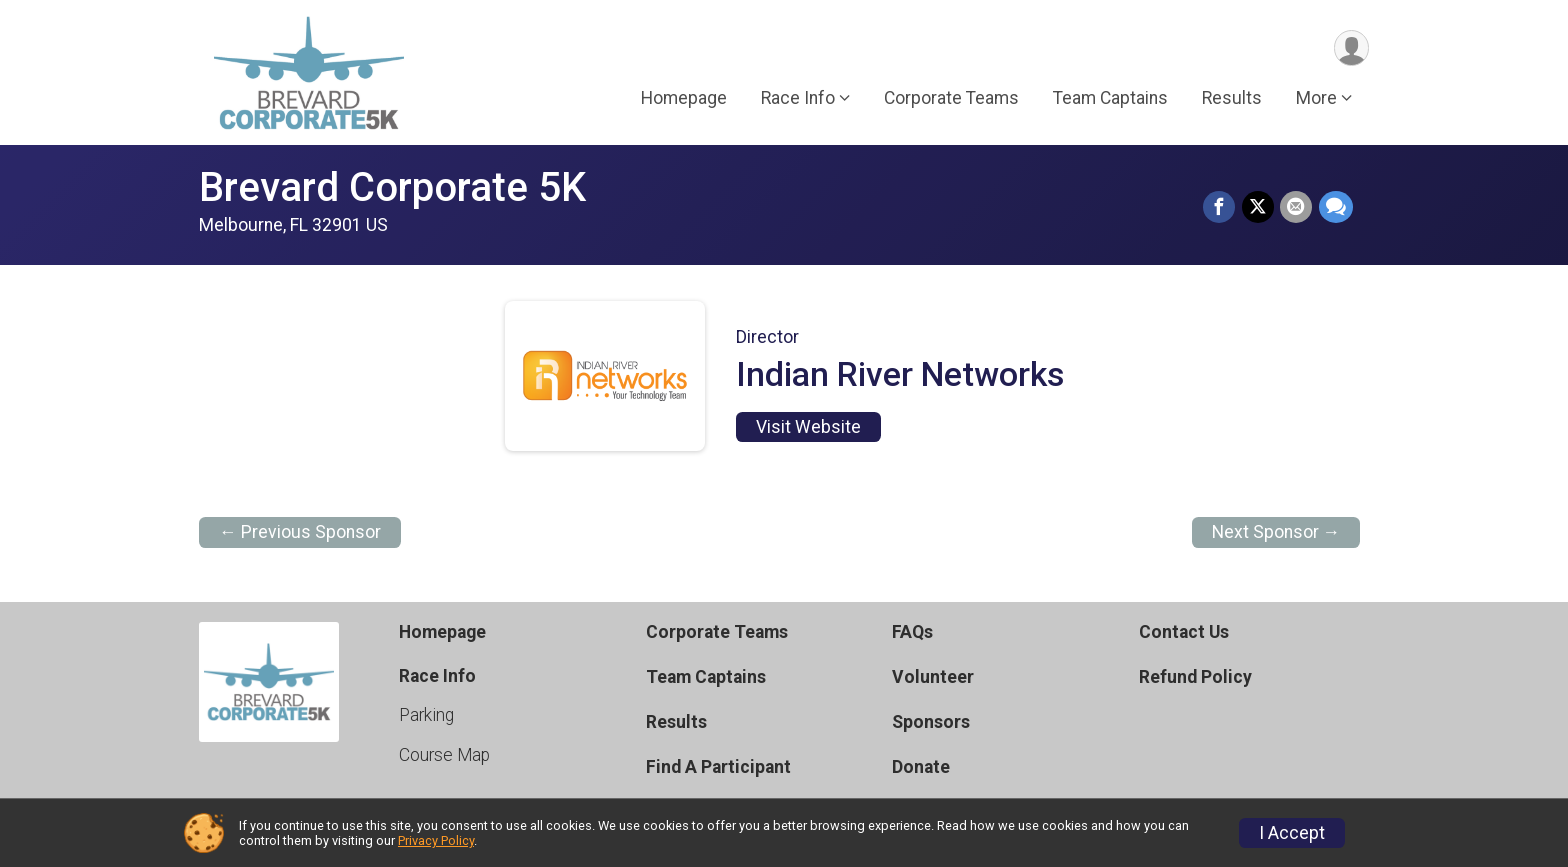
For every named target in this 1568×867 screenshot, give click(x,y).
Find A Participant (718, 767)
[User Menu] (1350, 48)
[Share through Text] (1336, 208)
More (1316, 99)
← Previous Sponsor (300, 532)
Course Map (444, 755)
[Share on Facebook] (1221, 208)
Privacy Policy (436, 840)
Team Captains (1110, 99)
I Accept (1292, 833)
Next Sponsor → (1276, 532)
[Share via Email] (1297, 208)
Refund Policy (1195, 677)
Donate (921, 767)
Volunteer (933, 677)
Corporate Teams (951, 99)
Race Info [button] (798, 99)
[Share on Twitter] (1259, 208)
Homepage (684, 99)
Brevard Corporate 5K (392, 187)
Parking (426, 715)
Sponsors (931, 722)
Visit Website (808, 427)
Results (1232, 99)
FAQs (912, 632)
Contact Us (1184, 632)
